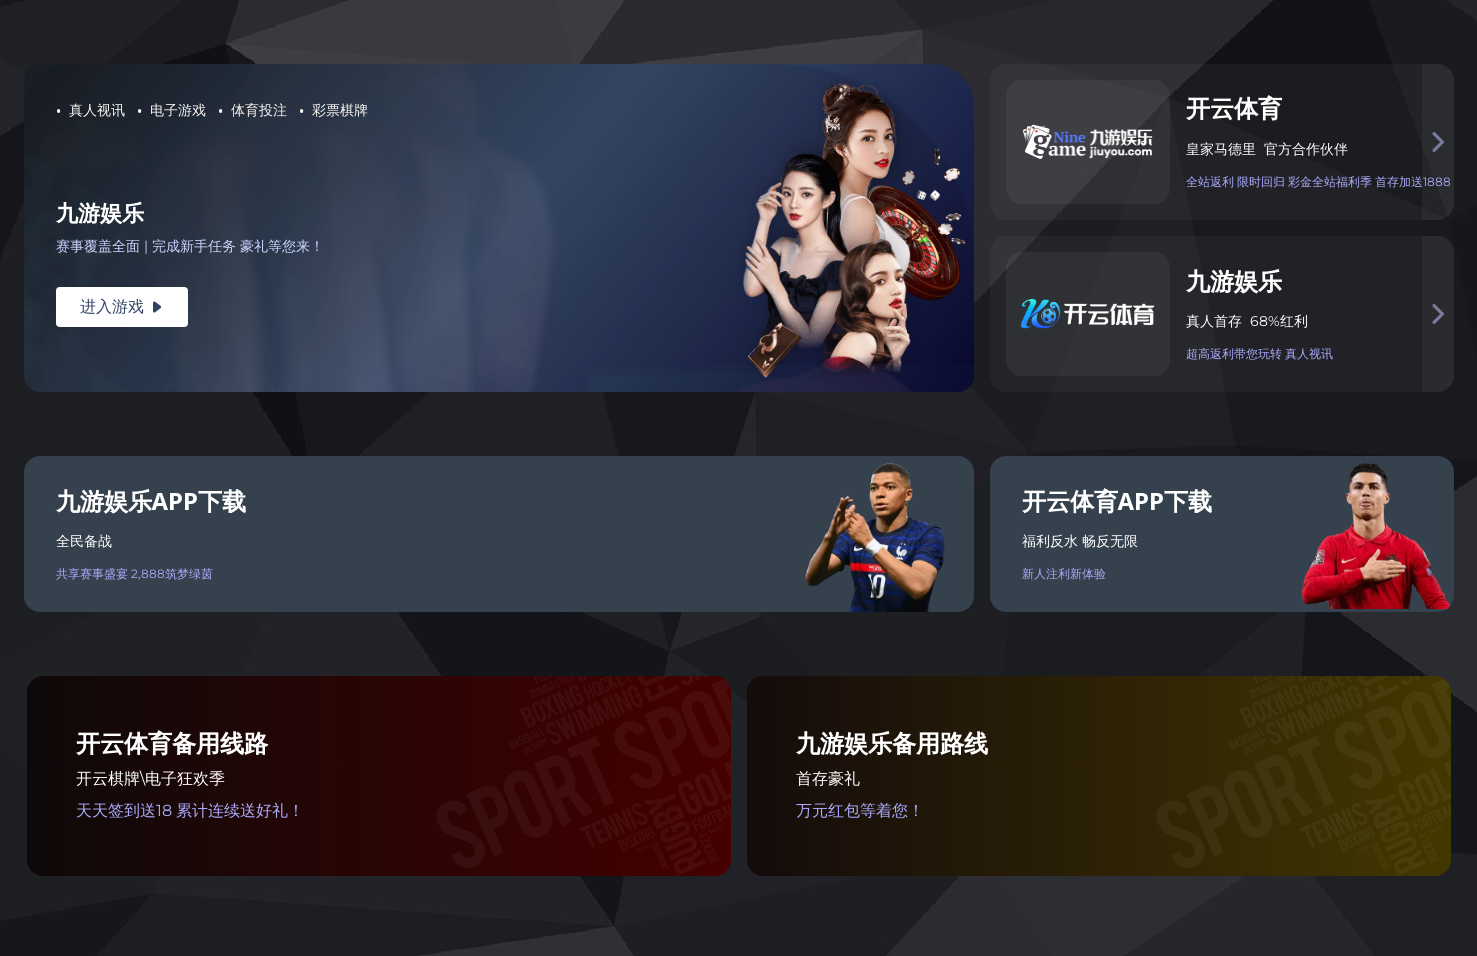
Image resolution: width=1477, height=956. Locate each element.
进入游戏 (122, 306)
